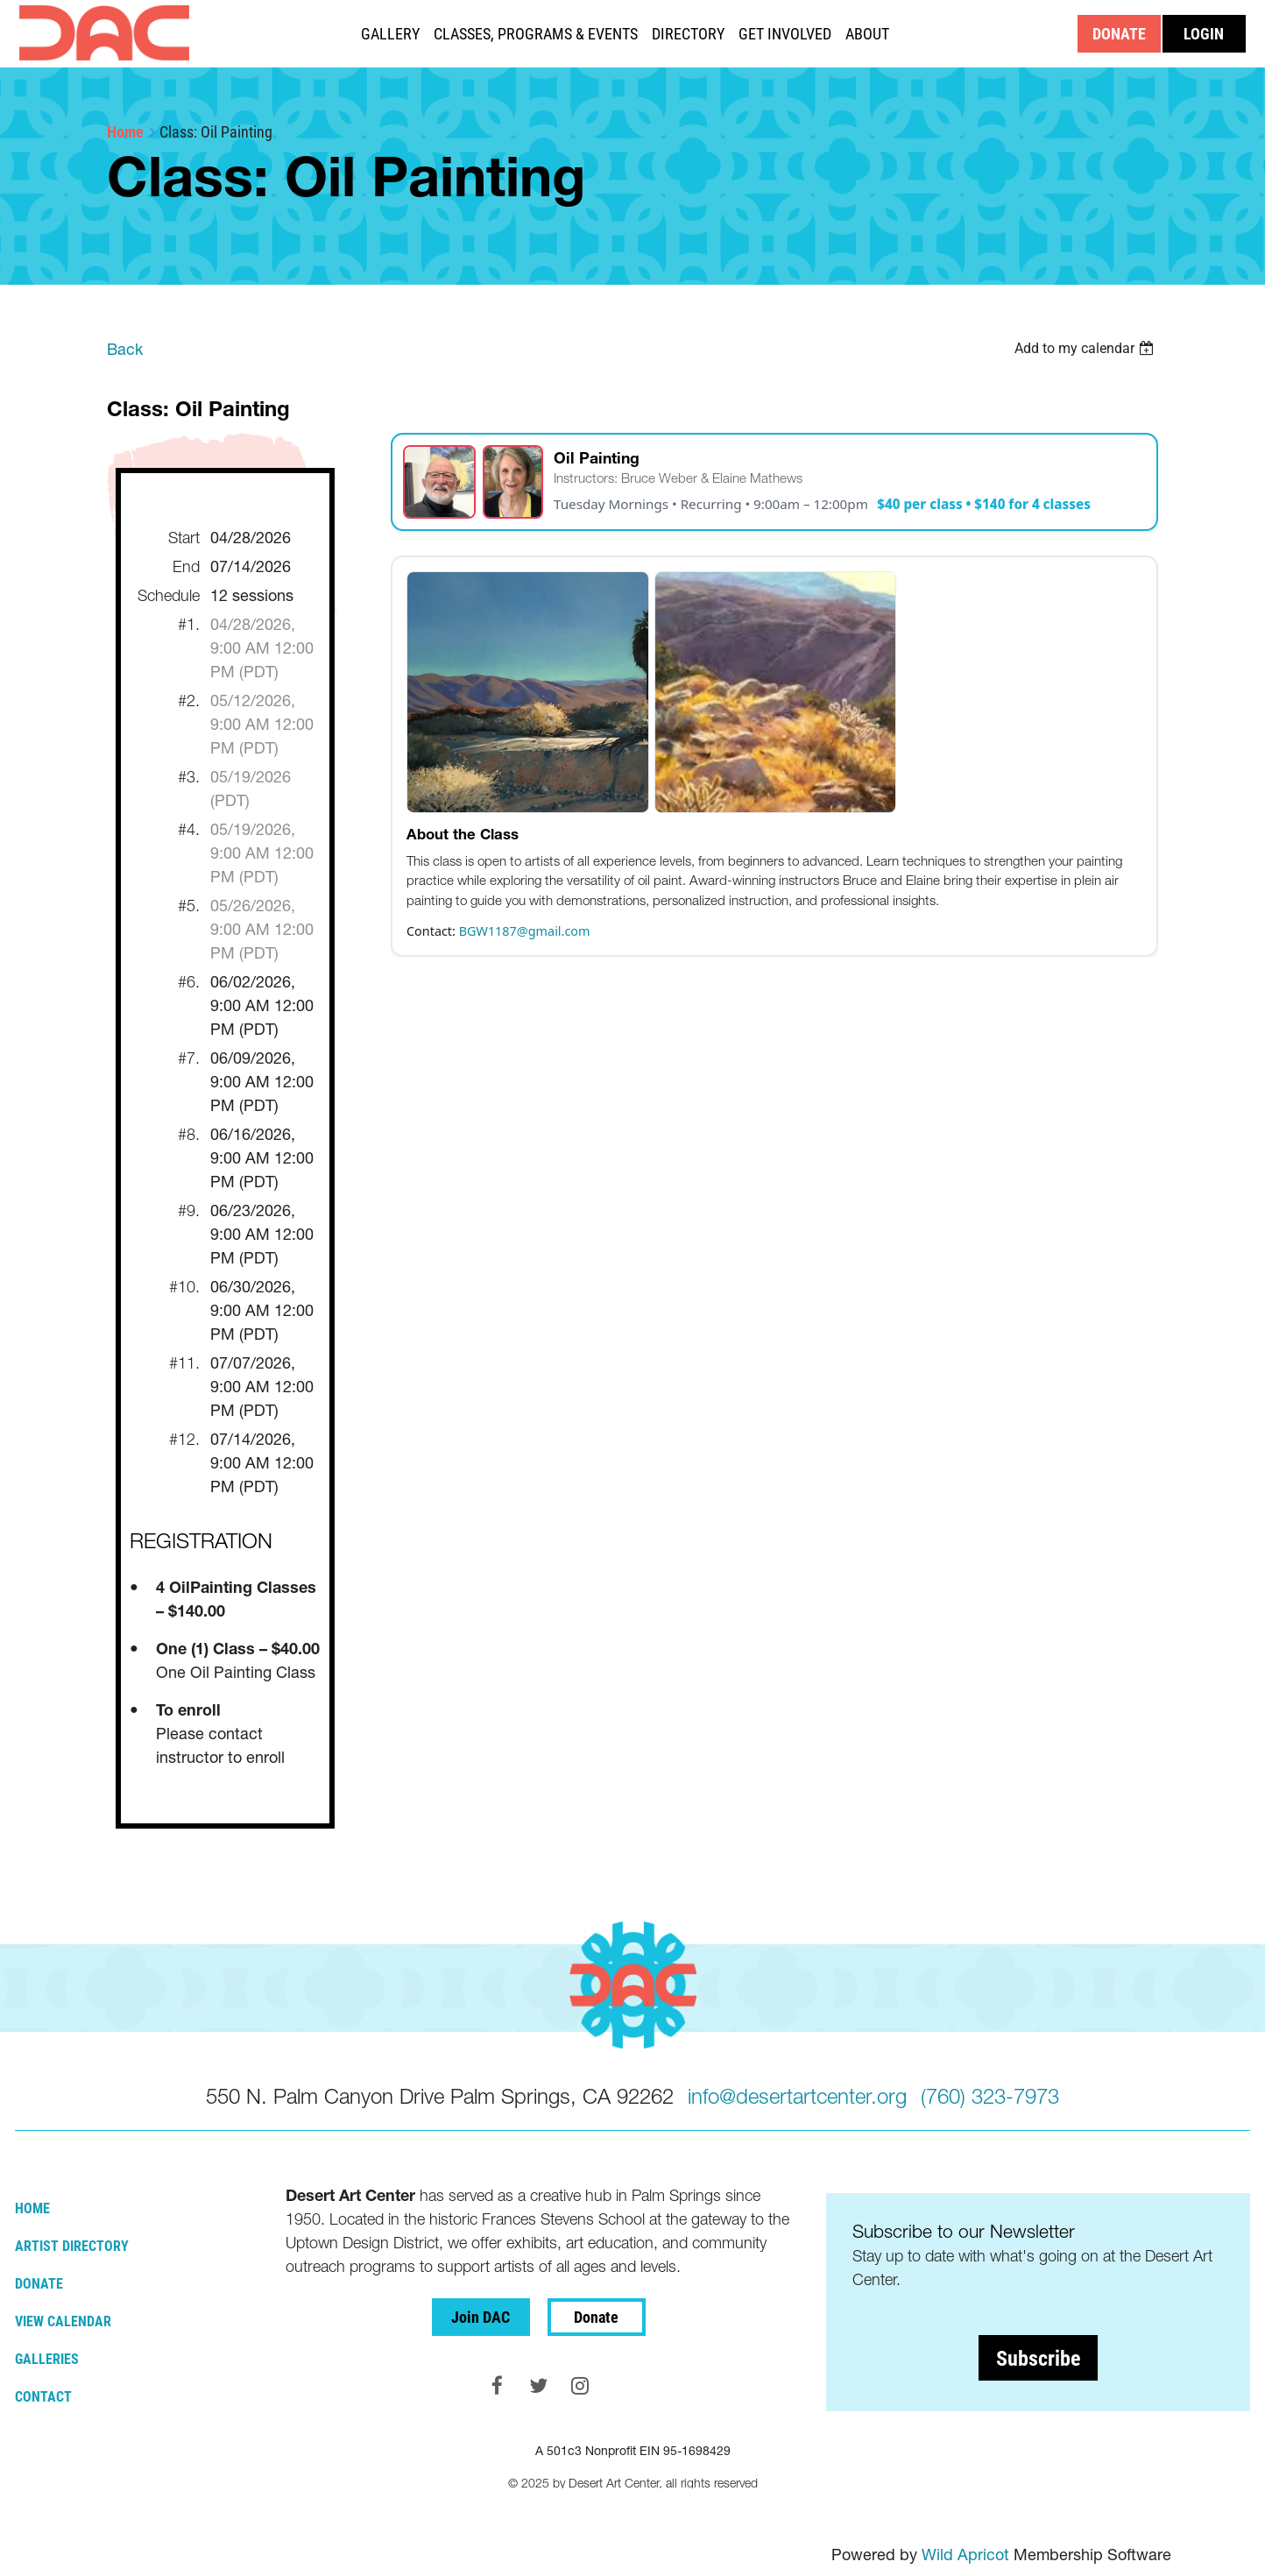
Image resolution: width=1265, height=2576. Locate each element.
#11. (184, 1363)
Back (125, 349)
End (186, 566)
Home (125, 131)
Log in (1204, 34)
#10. (184, 1287)
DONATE (1119, 33)
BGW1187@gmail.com (524, 931)
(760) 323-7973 (990, 2096)
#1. (189, 624)
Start (184, 537)
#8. (189, 1134)
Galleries (47, 2358)
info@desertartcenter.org (797, 2096)
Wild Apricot (965, 2554)
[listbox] (1086, 348)
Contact (43, 2396)
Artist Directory (72, 2245)
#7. (189, 1058)
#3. (189, 777)
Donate (39, 2283)
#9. (189, 1210)
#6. (189, 982)
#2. (189, 700)
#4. (189, 829)
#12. (184, 1439)
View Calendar (63, 2320)
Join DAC (480, 2316)
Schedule (169, 595)
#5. (189, 905)
